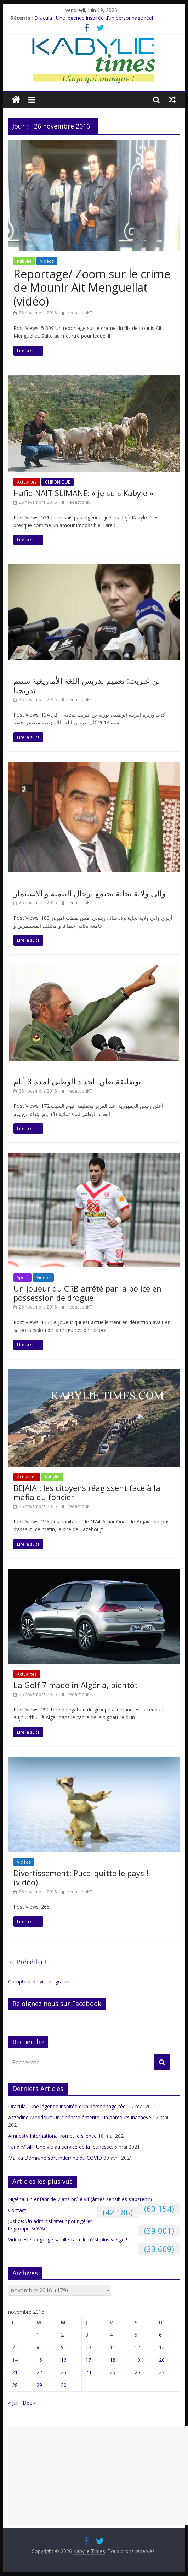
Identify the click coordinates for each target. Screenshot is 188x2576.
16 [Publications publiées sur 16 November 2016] (64, 2359)
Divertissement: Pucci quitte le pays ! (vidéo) (80, 1877)
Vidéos (47, 261)
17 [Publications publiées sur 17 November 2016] (88, 2359)
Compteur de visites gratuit (39, 1981)
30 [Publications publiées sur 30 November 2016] (64, 2385)
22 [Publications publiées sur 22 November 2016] (39, 2372)
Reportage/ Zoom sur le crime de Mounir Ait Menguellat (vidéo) (91, 287)
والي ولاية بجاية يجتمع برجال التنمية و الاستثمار (89, 893)
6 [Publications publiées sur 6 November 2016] (160, 2334)
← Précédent (27, 1961)
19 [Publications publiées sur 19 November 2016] (137, 2359)
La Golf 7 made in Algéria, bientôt (75, 1685)
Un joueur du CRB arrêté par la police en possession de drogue (87, 1293)
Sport (22, 1278)
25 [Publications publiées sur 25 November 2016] (112, 2372)
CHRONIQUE (57, 482)
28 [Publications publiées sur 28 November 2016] (15, 2385)
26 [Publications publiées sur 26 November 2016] (137, 2372)
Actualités (26, 482)
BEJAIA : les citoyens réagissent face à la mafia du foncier (86, 1492)
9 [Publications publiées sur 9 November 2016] (62, 2347)
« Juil (13, 2402)
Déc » (29, 2402)
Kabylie (24, 261)
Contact (17, 2210)
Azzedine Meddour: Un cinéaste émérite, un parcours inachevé (79, 2117)
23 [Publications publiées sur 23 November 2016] (64, 2372)
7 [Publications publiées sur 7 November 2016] (13, 2347)
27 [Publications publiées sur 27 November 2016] (162, 2372)
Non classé (28, 670)
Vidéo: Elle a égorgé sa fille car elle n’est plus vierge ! (67, 2239)
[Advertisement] (98, 2475)
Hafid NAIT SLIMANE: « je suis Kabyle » (83, 493)
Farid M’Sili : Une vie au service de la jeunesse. (60, 2146)
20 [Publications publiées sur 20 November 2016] (162, 2359)
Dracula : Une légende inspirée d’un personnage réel (93, 18)
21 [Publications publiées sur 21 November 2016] (15, 2372)
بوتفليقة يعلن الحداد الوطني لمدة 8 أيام (77, 1081)
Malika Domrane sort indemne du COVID (55, 2157)
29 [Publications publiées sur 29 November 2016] (39, 2385)
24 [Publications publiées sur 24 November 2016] (88, 2372)
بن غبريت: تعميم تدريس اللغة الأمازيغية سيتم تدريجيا (86, 685)
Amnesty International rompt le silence (52, 2135)
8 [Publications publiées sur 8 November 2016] (37, 2347)
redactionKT (80, 313)
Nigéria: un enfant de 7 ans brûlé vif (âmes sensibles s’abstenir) (80, 2199)
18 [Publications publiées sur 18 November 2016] (112, 2359)
